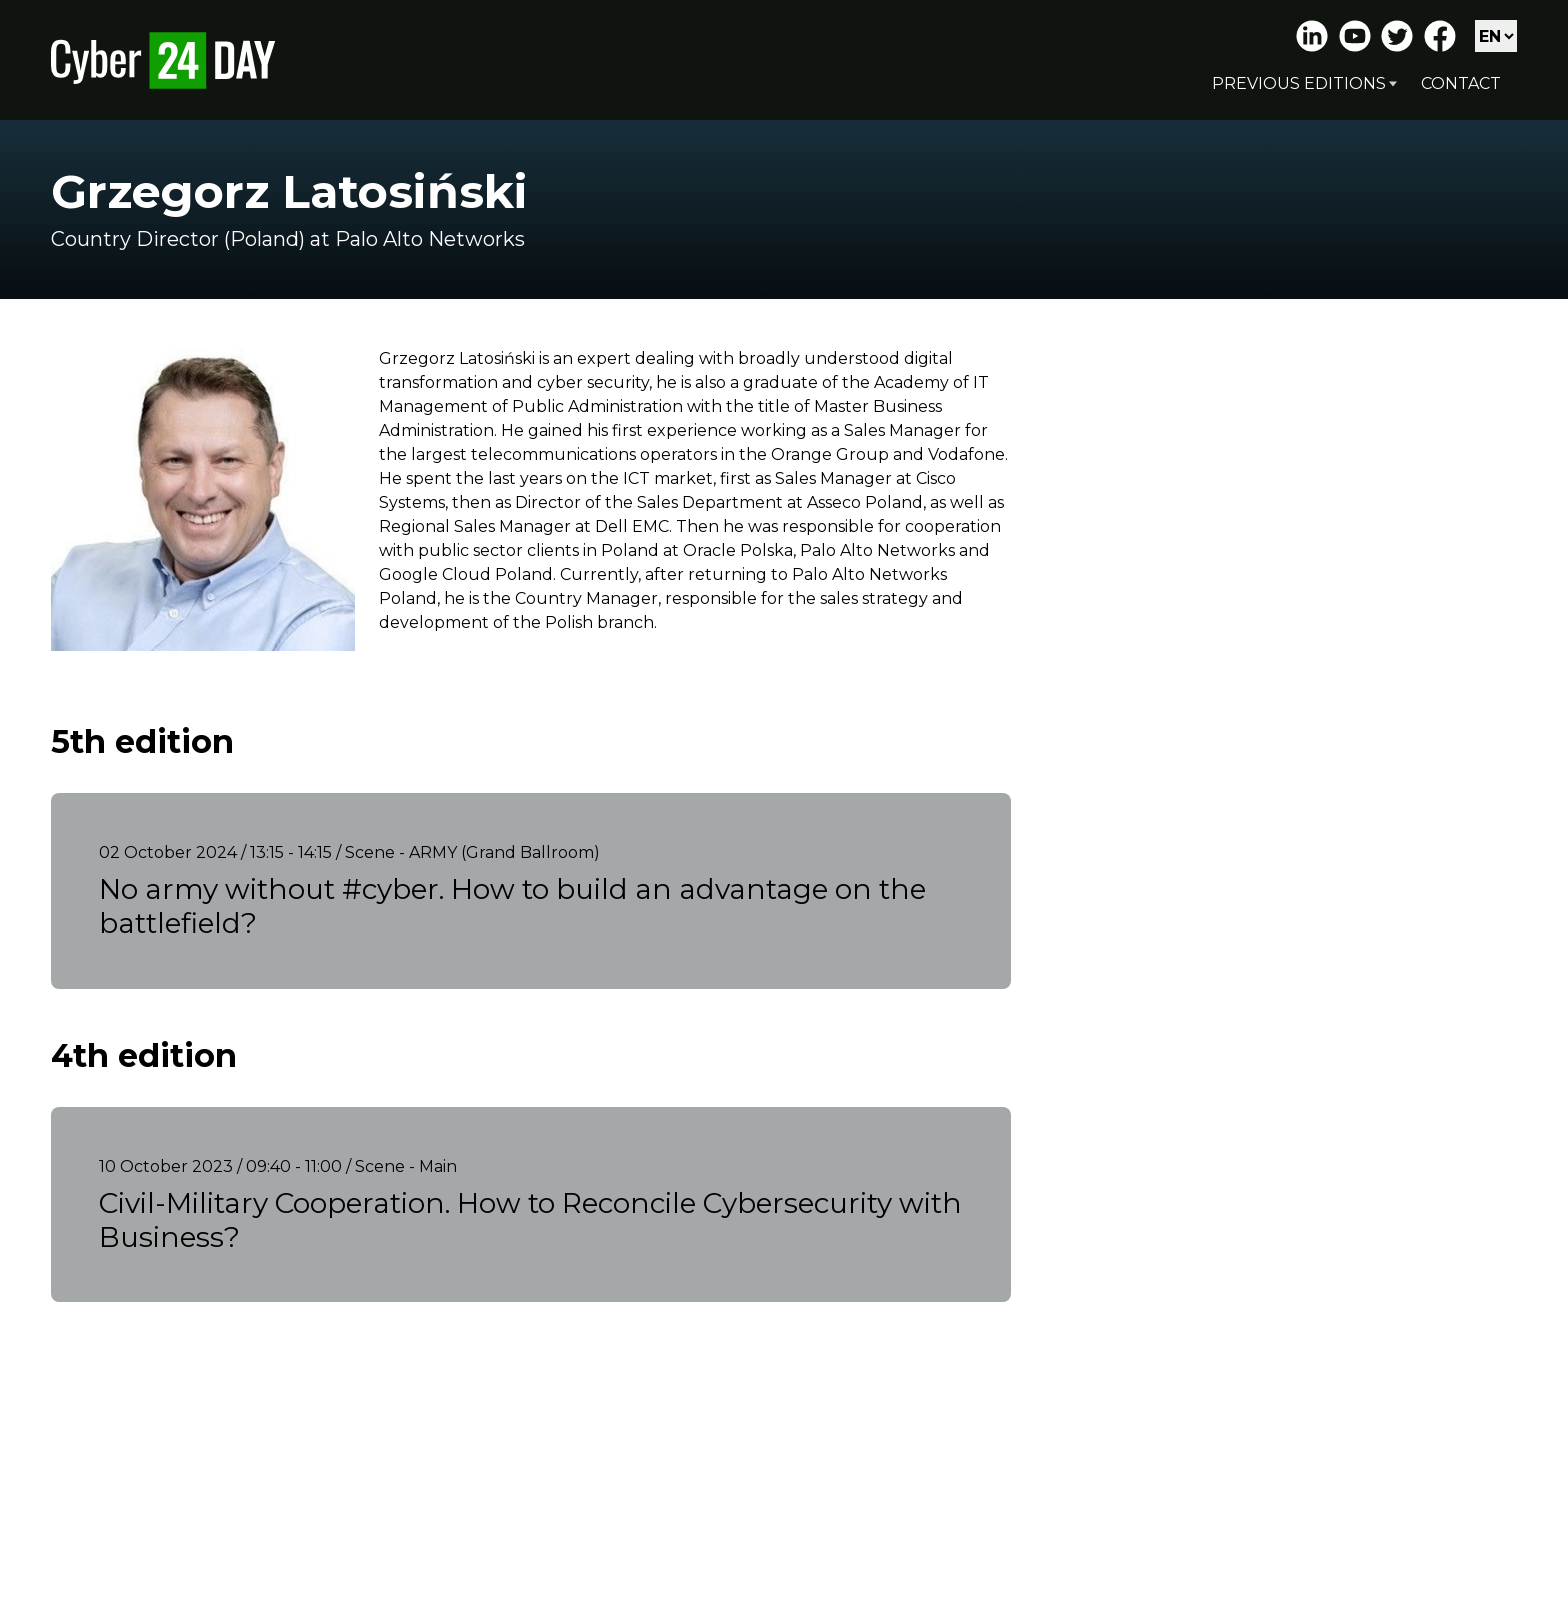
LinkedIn (1312, 36)
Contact (1461, 83)
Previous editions (1299, 83)
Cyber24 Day (163, 60)
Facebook (1440, 36)
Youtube (1355, 36)
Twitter (1397, 36)
